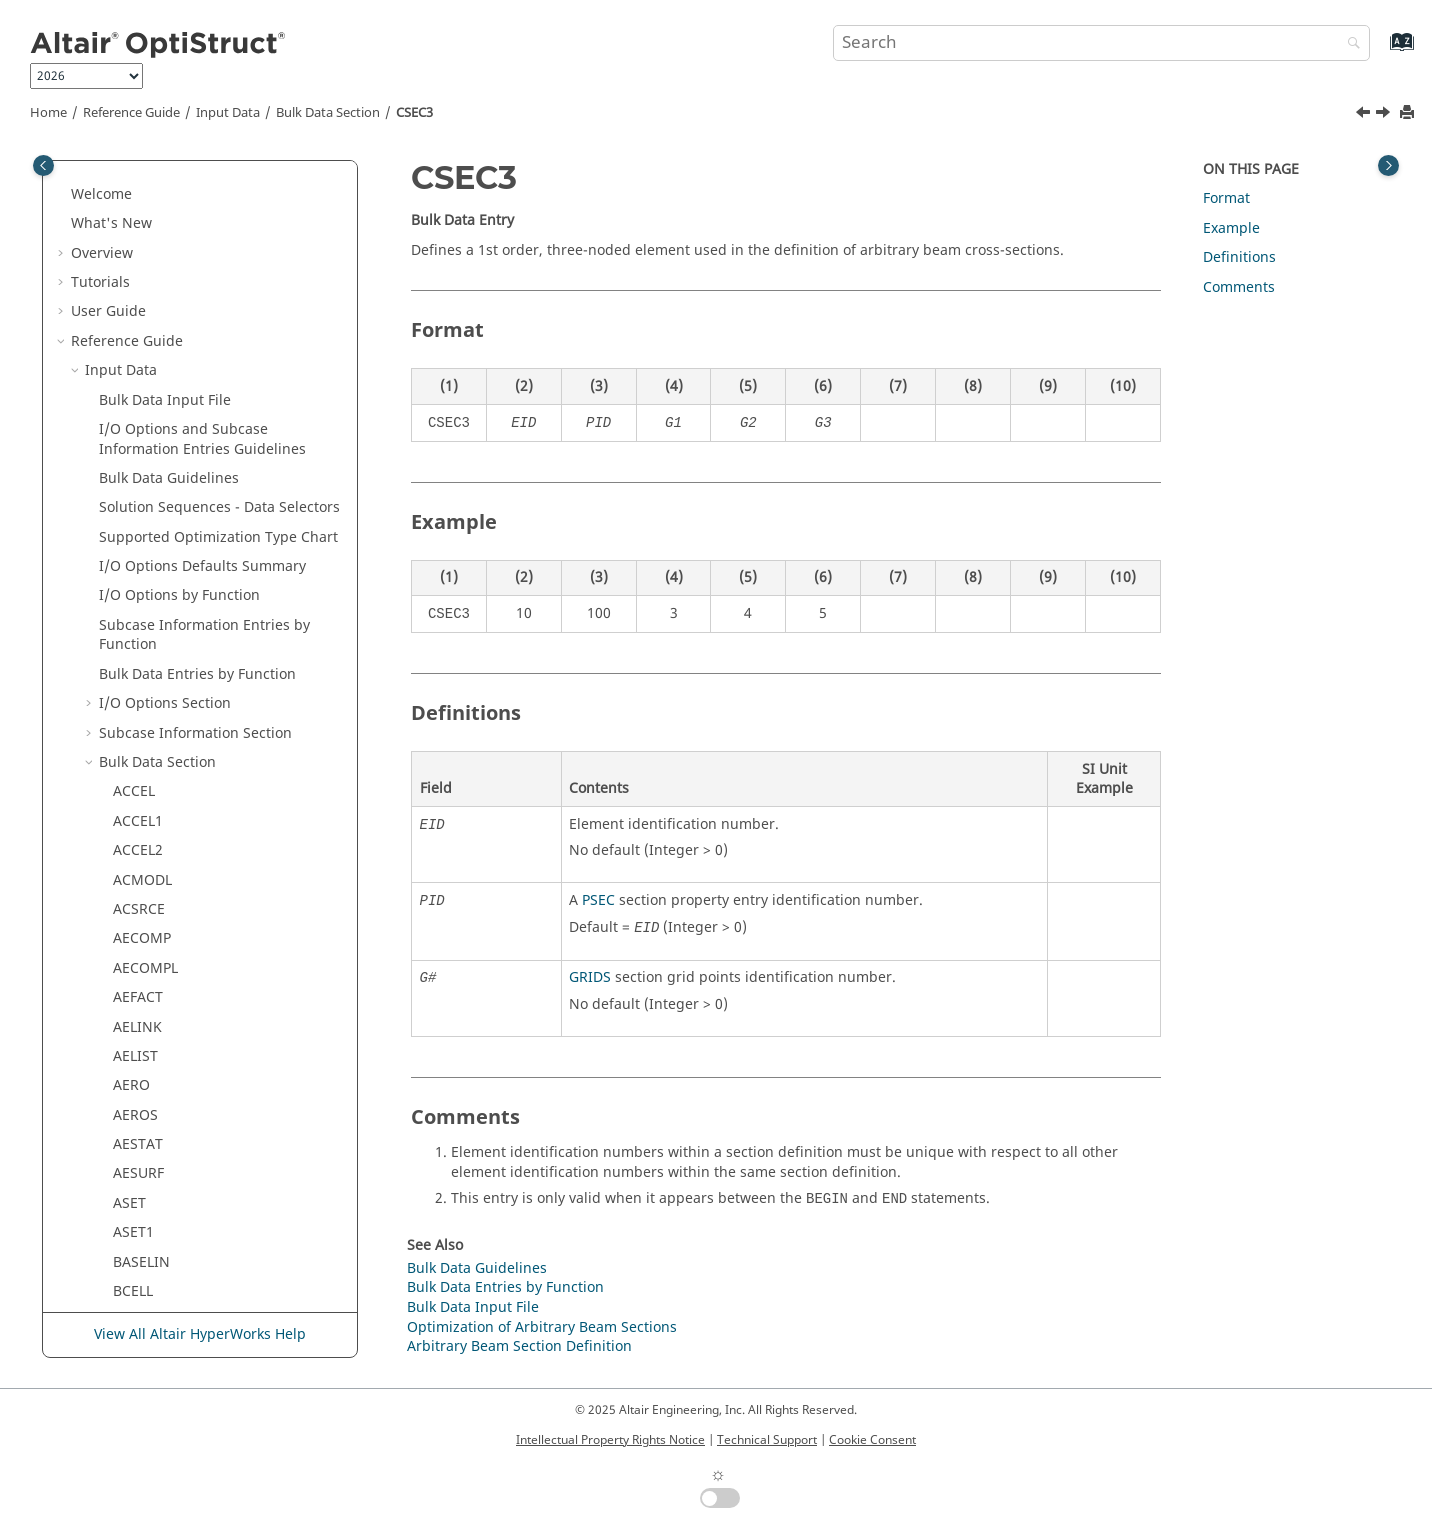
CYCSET (138, 1061)
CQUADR (142, 297)
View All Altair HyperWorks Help (200, 1334)
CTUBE (135, 914)
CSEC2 (134, 385)
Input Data (228, 113)
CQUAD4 (141, 238)
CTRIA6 (137, 826)
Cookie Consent (872, 1440)
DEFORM (142, 1296)
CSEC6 (134, 473)
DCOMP (138, 1178)
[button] (105, 180)
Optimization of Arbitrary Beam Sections (542, 1327)
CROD (132, 326)
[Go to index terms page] (1380, 51)
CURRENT (145, 943)
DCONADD (148, 1208)
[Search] (1349, 44)
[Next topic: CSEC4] (1385, 115)
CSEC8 (134, 502)
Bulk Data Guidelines (477, 1268)
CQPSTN (140, 179)
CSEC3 (414, 113)
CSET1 (133, 561)
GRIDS (590, 977)
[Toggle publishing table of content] (43, 165)
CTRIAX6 (141, 884)
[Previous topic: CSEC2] (1365, 115)
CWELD (136, 1002)
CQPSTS (139, 208)
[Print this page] (1409, 113)
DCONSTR (146, 1237)
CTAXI (132, 649)
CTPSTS (137, 767)
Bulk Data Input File (473, 1307)
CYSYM (136, 1119)
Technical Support (767, 1440)
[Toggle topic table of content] (1388, 165)
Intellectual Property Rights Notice (610, 1440)
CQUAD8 (141, 267)
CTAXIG (137, 679)
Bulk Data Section (328, 113)
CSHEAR (139, 590)
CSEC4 (134, 443)
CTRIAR (137, 855)
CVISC (132, 972)
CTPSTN (139, 737)
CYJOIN (137, 1090)
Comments (1239, 287)
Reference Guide (131, 113)
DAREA (135, 1149)
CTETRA (138, 708)
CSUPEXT (142, 620)
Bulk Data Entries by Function (505, 1287)
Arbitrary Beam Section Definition (519, 1346)
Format (1226, 198)
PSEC (598, 900)
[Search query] (1101, 43)
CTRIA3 (137, 796)
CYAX (130, 1031)
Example (1231, 228)
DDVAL (135, 1266)
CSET (129, 532)
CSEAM (136, 355)
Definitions (1239, 257)
